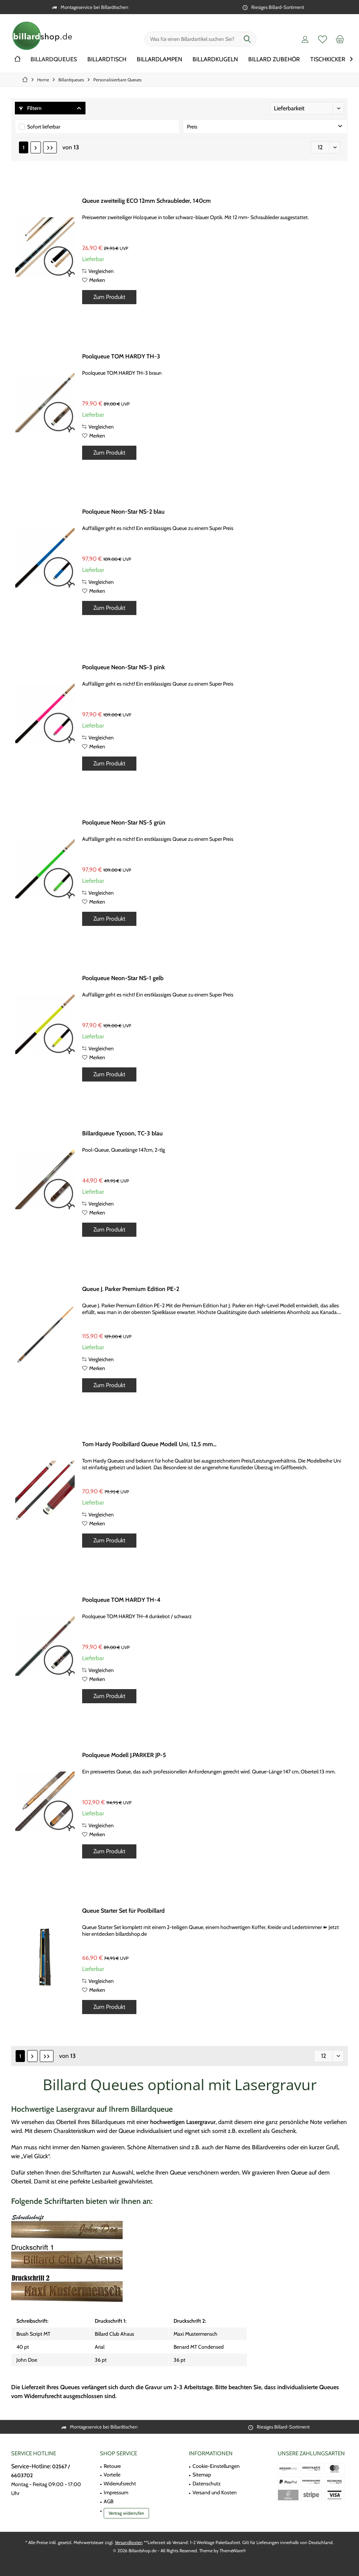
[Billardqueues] (53, 59)
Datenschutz (207, 2483)
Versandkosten (129, 2542)
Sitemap (202, 2474)
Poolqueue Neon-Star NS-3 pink (123, 667)
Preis (192, 126)
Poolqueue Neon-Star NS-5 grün (123, 822)
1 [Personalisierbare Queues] (24, 147)
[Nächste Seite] (35, 147)
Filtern (30, 108)
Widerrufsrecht (120, 2483)
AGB (108, 2501)
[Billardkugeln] (215, 59)
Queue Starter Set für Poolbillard (123, 1910)
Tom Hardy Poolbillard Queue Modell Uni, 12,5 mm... (149, 1444)
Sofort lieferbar (43, 126)
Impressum (116, 2492)
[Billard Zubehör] (274, 59)
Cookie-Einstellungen (216, 2466)
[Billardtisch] (107, 59)
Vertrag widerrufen (126, 2513)
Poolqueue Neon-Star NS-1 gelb (123, 978)
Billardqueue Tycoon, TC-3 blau (122, 1133)
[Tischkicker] (327, 59)
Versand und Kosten (215, 2492)
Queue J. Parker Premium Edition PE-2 (130, 1288)
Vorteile (112, 2474)
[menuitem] (340, 39)
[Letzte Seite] (50, 147)
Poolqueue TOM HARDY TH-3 (121, 356)
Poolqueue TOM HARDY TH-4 (121, 1599)
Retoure (112, 2466)
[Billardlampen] (159, 59)
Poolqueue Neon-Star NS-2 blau (123, 511)
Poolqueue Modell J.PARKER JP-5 (124, 1755)
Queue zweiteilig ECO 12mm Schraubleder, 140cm (146, 200)
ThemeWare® (233, 2550)
